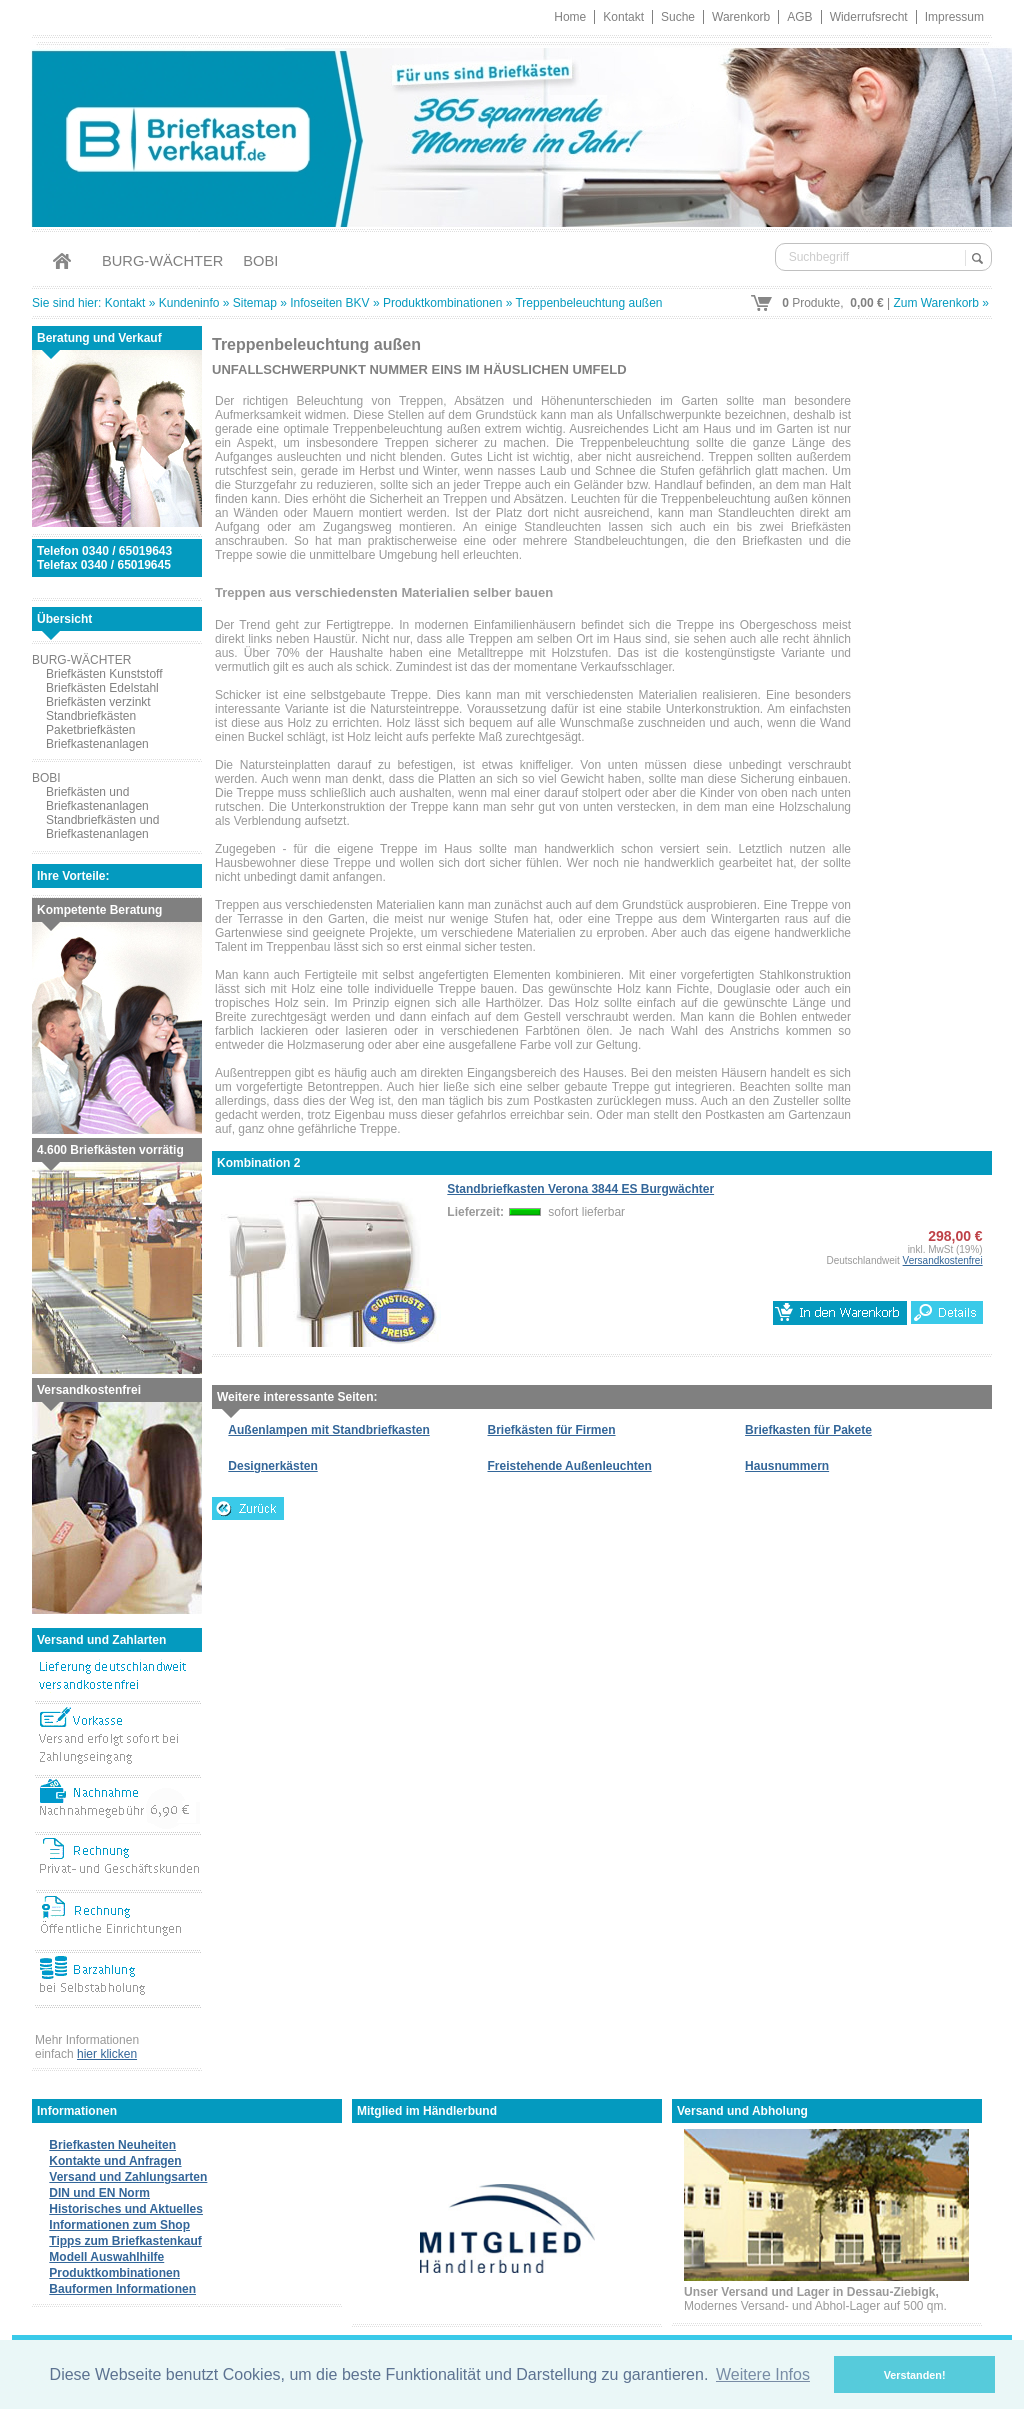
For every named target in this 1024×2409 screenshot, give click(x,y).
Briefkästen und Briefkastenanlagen (97, 799)
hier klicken (107, 2054)
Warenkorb (741, 17)
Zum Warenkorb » (941, 303)
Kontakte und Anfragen (115, 2161)
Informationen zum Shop (119, 2225)
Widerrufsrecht (869, 17)
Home (570, 17)
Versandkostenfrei (943, 1260)
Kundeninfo (189, 303)
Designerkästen (272, 1466)
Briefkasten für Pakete (808, 1430)
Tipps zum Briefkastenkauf (125, 2241)
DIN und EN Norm (99, 2193)
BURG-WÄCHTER (162, 261)
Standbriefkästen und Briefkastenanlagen (102, 827)
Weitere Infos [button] (763, 2374)
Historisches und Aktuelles (126, 2209)
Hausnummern (787, 1466)
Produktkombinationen (442, 303)
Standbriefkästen (91, 716)
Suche (678, 17)
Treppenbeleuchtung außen (588, 303)
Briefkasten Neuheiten (112, 2145)
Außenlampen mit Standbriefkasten (328, 1430)
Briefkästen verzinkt (98, 702)
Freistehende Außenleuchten (570, 1466)
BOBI (260, 261)
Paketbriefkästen (90, 730)
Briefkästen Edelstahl (102, 688)
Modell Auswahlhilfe (106, 2257)
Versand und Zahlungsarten (128, 2177)
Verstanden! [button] (915, 2375)
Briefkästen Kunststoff (104, 674)
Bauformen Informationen (122, 2289)
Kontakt (623, 17)
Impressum (954, 17)
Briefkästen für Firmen (552, 1430)
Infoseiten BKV (329, 303)
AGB (799, 17)
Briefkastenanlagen (97, 744)
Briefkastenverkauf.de (512, 134)
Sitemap (255, 303)
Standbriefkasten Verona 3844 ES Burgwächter (580, 1189)
